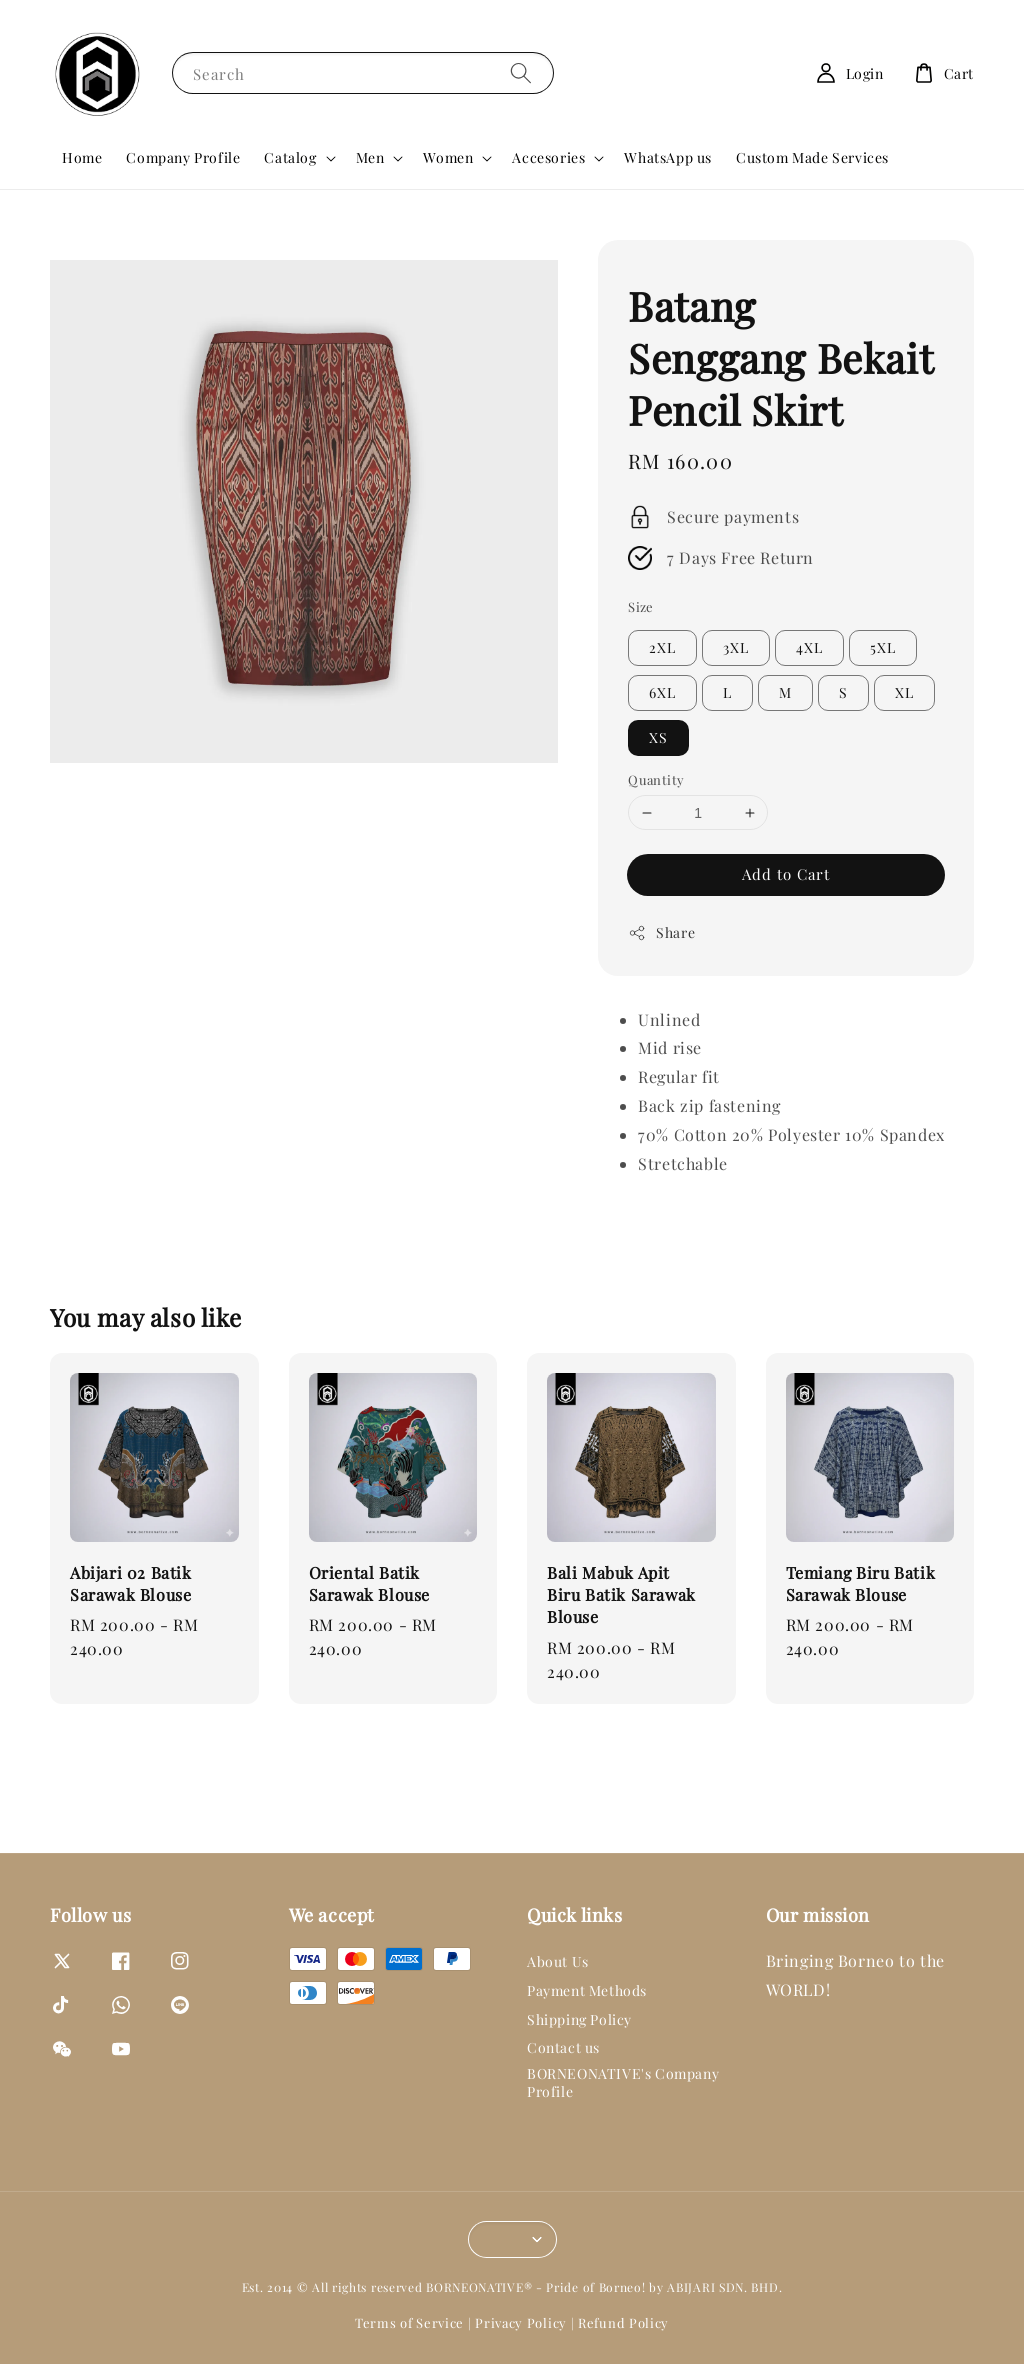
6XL (662, 692)
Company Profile (183, 157)
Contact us (563, 2047)
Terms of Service (409, 2322)
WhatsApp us (668, 157)
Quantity (656, 779)
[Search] (521, 72)
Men (370, 158)
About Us (558, 1962)
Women (448, 158)
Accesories (548, 158)
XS (658, 737)
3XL (736, 647)
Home (82, 157)
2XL (662, 647)
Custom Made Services (812, 157)
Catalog (290, 158)
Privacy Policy (521, 2322)
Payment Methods (587, 1990)
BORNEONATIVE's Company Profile (623, 2082)
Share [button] (661, 932)
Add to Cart (786, 874)
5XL (883, 647)
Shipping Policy (579, 2019)
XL (904, 692)
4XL (809, 647)
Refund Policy (623, 2322)
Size (641, 606)
